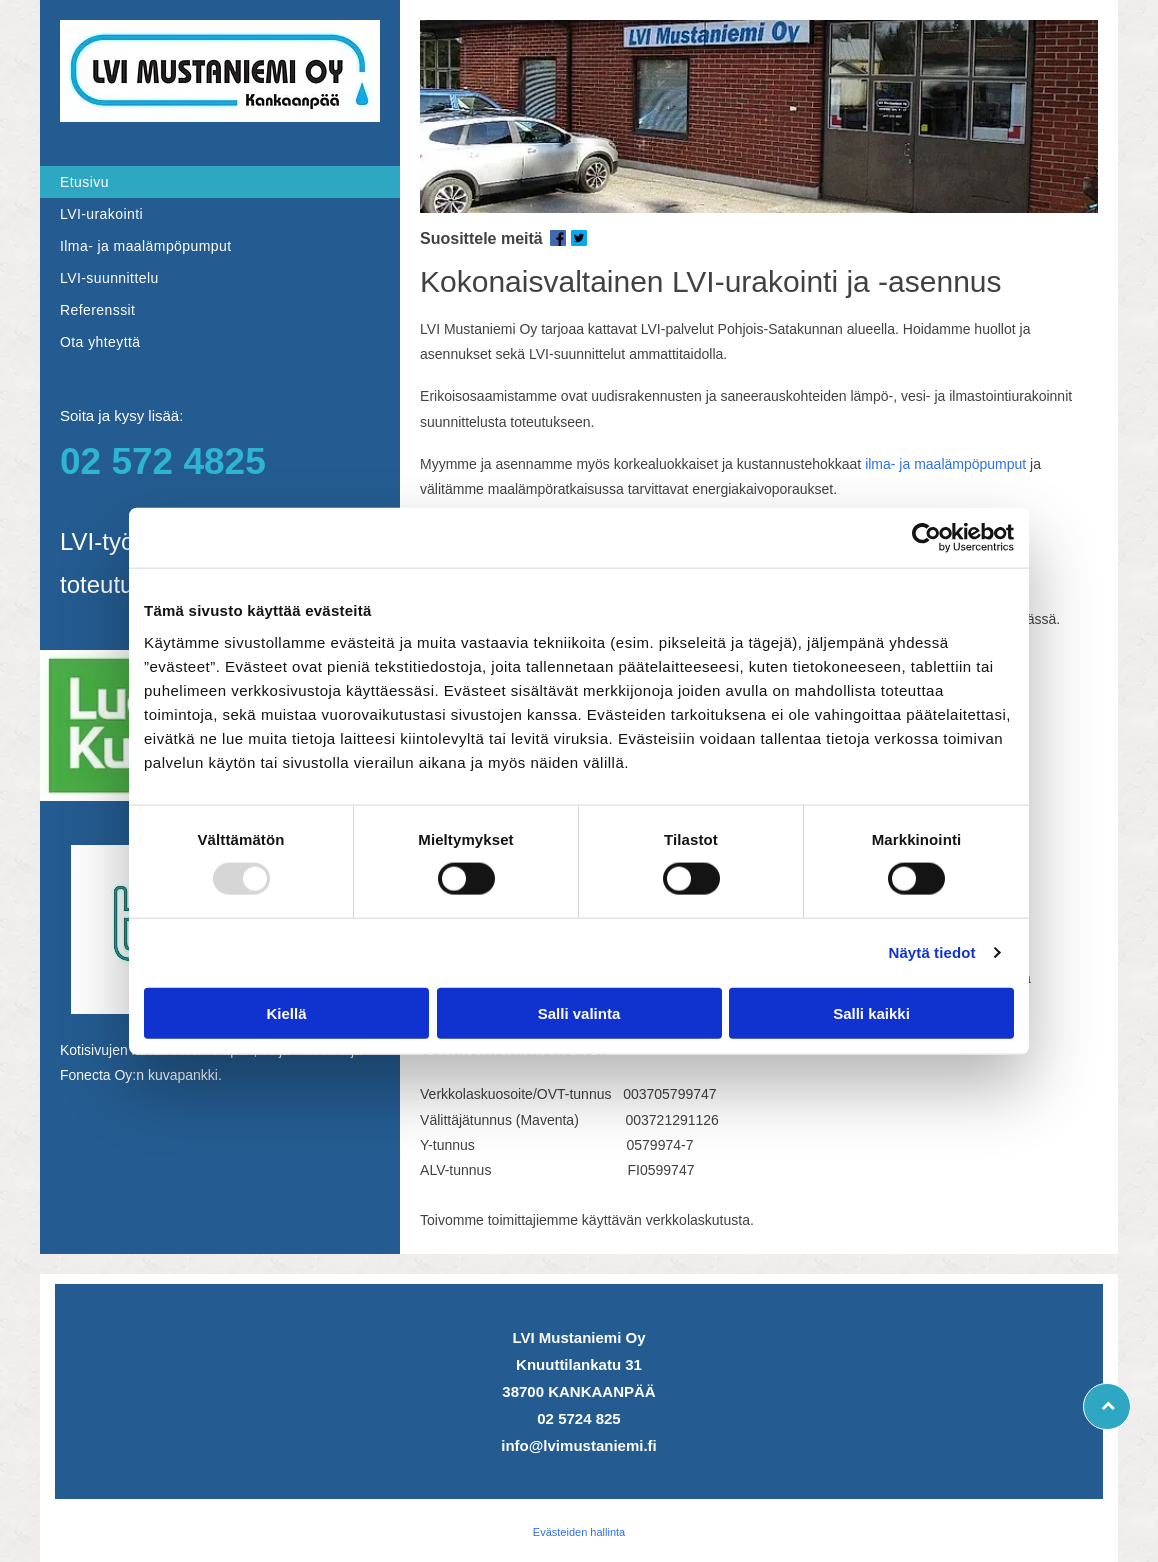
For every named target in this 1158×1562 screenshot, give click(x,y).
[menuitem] (220, 182)
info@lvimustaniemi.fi (578, 1445)
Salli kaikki (871, 1013)
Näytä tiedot (932, 952)
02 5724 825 (578, 1418)
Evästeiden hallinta (579, 1532)
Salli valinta (579, 1013)
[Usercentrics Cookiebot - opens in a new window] (926, 538)
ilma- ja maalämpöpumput (945, 464)
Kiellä (286, 1013)
